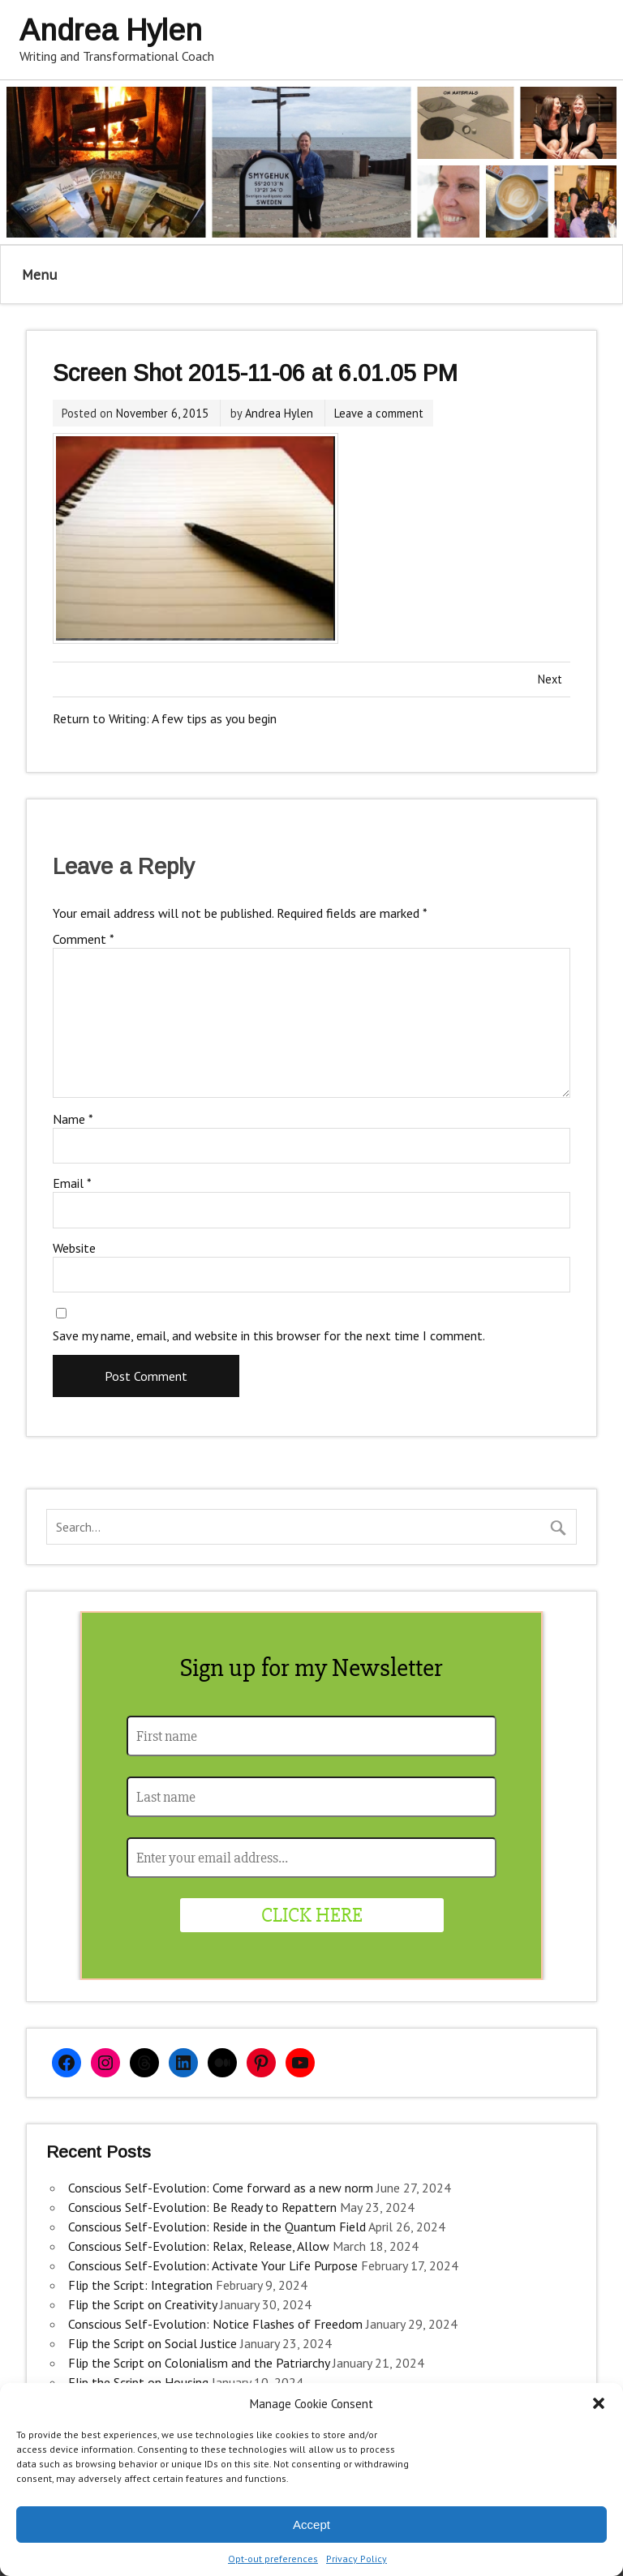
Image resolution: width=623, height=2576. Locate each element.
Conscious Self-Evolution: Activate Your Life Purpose (213, 2265)
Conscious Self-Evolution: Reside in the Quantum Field (217, 2226)
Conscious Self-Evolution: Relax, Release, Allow (198, 2246)
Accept (311, 2524)
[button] (599, 2403)
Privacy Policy (356, 2558)
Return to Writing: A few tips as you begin (165, 718)
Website (74, 1247)
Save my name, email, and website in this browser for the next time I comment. (269, 1335)
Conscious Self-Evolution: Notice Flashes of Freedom (215, 2324)
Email (72, 1183)
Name (73, 1118)
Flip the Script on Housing (138, 2382)
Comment (83, 938)
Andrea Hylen (279, 413)
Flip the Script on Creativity (142, 2304)
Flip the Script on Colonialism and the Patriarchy (198, 2363)
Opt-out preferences (273, 2558)
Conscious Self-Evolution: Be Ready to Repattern (202, 2207)
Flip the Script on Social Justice (152, 2343)
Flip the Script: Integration (140, 2285)
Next (550, 679)
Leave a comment (378, 413)
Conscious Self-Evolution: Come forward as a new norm (220, 2188)
